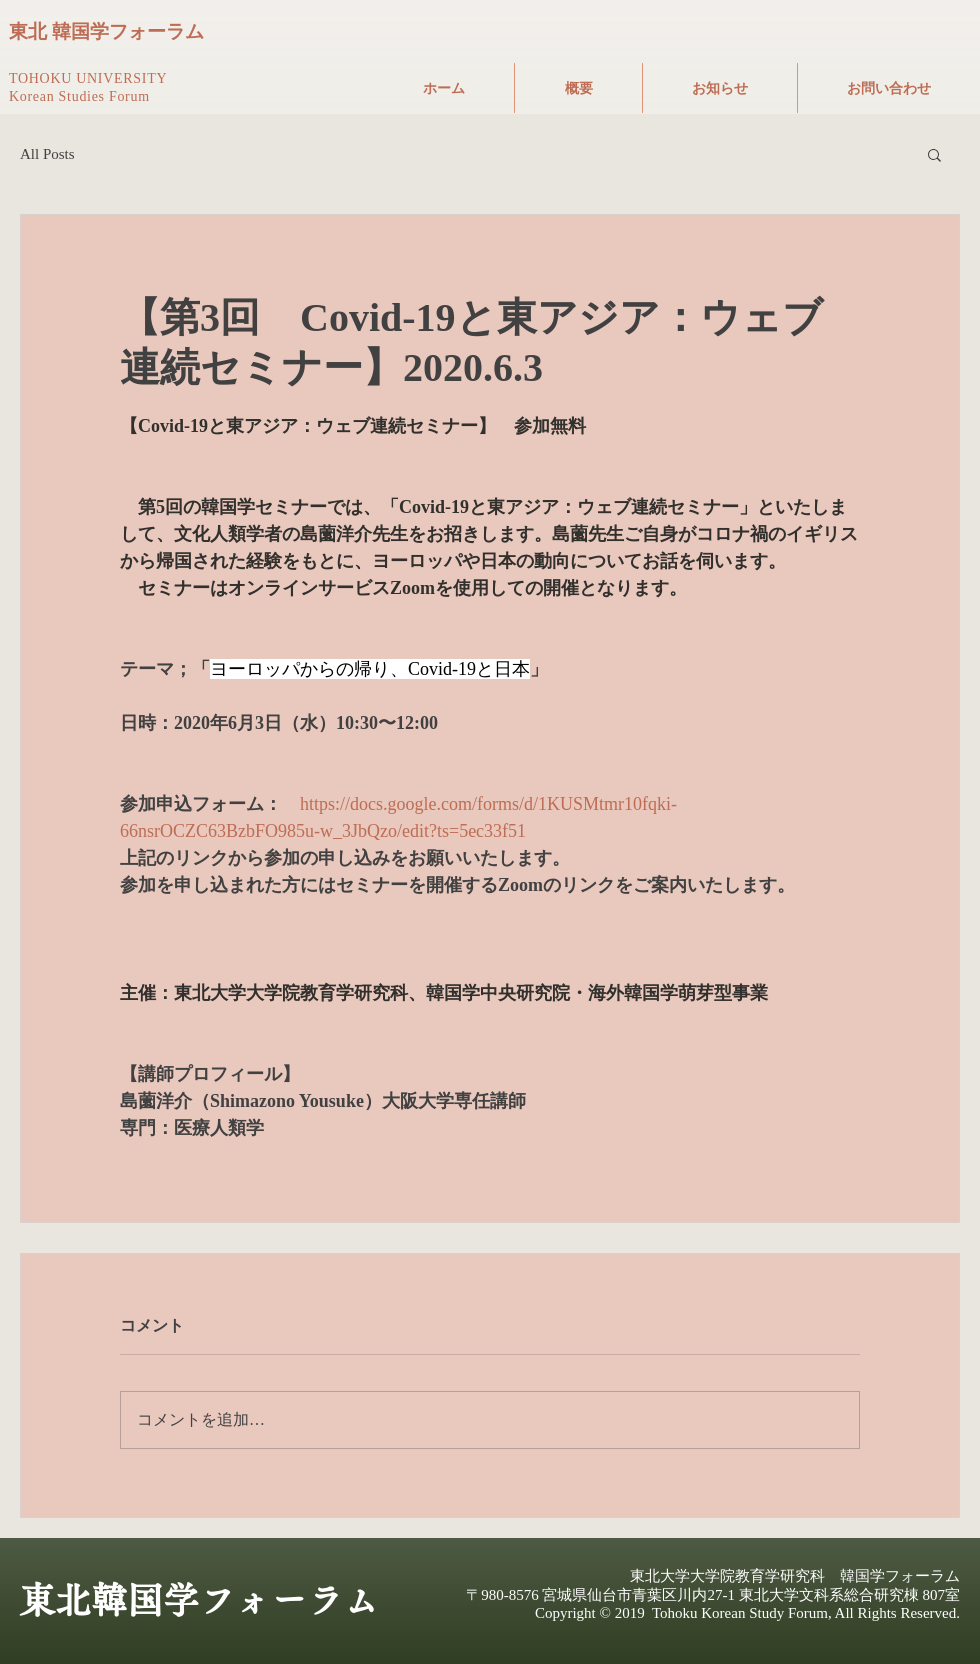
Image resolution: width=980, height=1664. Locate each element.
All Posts (47, 154)
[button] (934, 154)
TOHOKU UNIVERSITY (88, 78)
